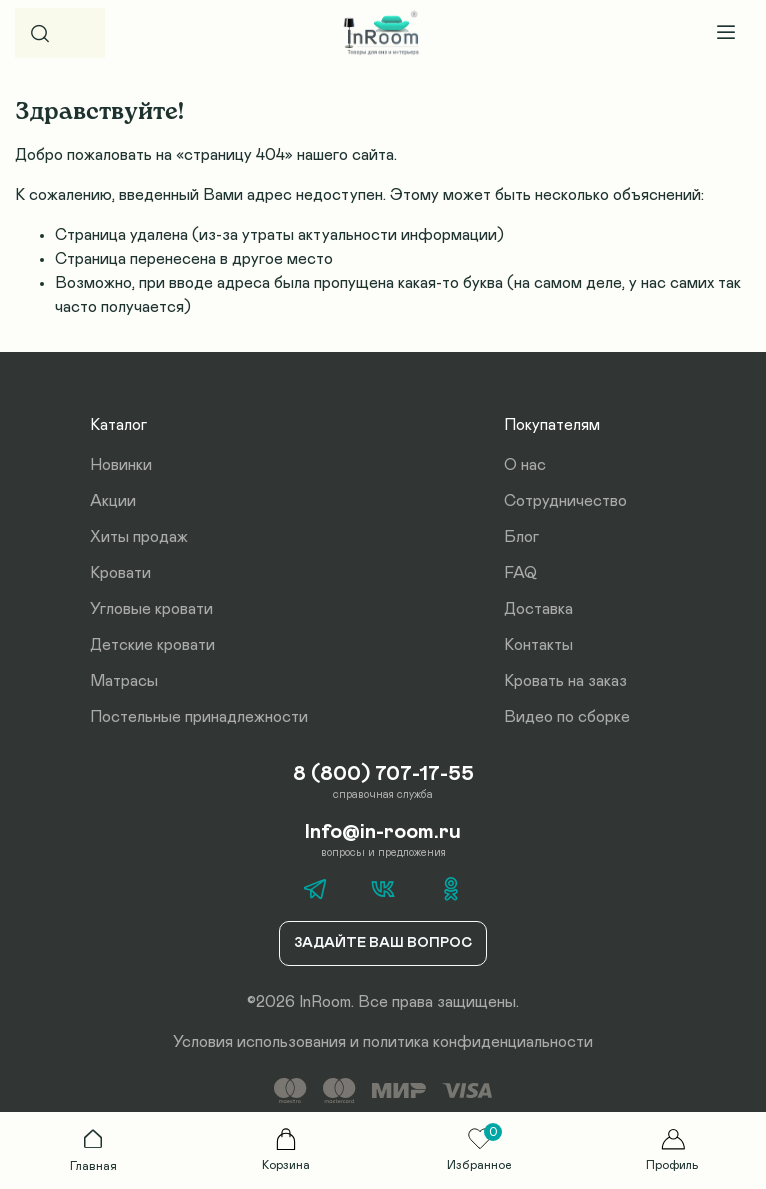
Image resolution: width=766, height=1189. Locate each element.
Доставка (538, 609)
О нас (525, 465)
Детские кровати (152, 645)
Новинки (121, 465)
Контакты (538, 645)
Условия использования (259, 1042)
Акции (113, 501)
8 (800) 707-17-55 (383, 774)
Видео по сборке (567, 717)
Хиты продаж (139, 537)
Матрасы (124, 681)
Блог (521, 537)
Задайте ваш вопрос (383, 943)
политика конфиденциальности (478, 1042)
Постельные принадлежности (199, 717)
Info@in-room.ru (383, 832)
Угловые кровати (151, 609)
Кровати (120, 573)
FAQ (520, 573)
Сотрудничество (565, 501)
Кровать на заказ (565, 681)
